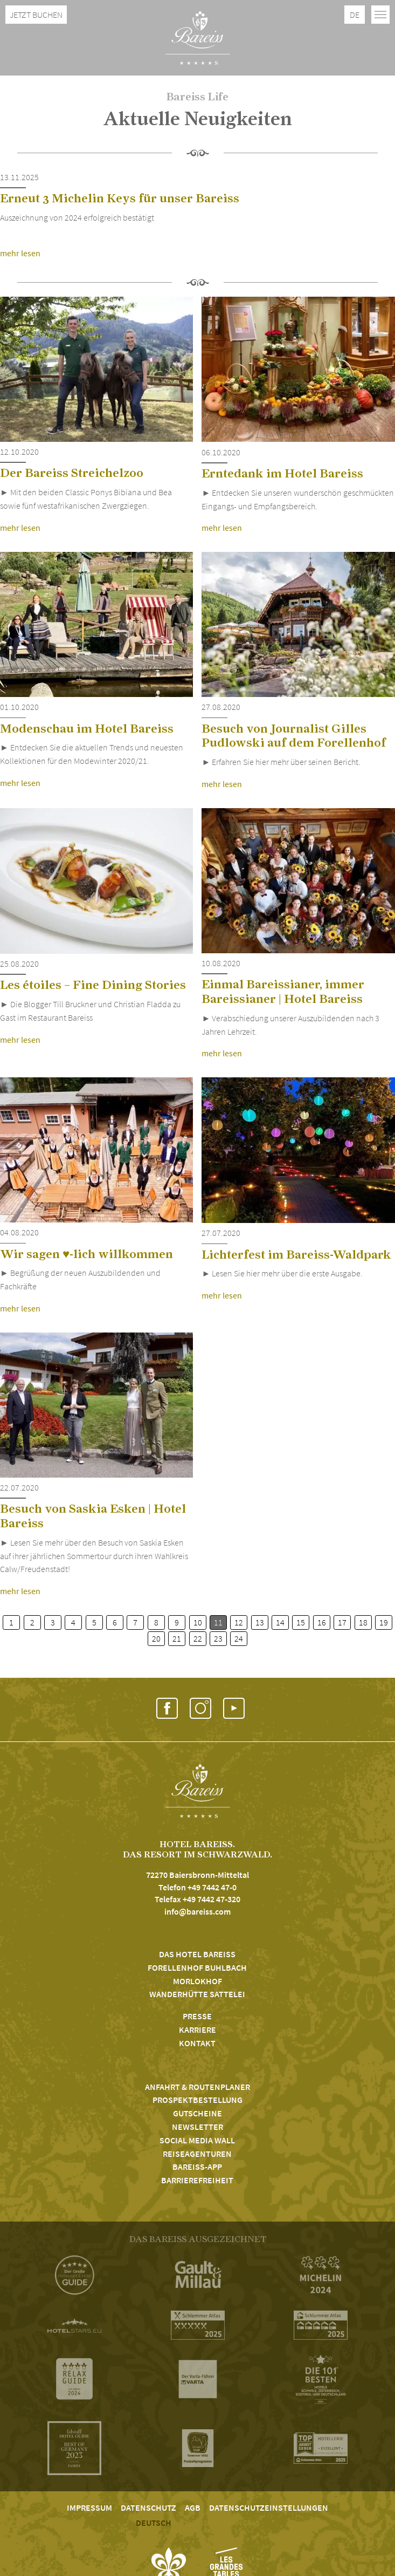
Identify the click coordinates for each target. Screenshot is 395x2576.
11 (218, 1622)
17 (342, 1622)
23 (218, 1638)
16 (321, 1622)
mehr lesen (20, 253)
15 (300, 1622)
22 (197, 1638)
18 (363, 1622)
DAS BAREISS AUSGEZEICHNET (197, 2239)
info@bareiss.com (197, 1911)
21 (176, 1638)
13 (259, 1622)
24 (238, 1638)
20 (156, 1638)
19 (383, 1622)
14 (280, 1622)
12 (238, 1622)
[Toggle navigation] (380, 14)
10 (197, 1622)
